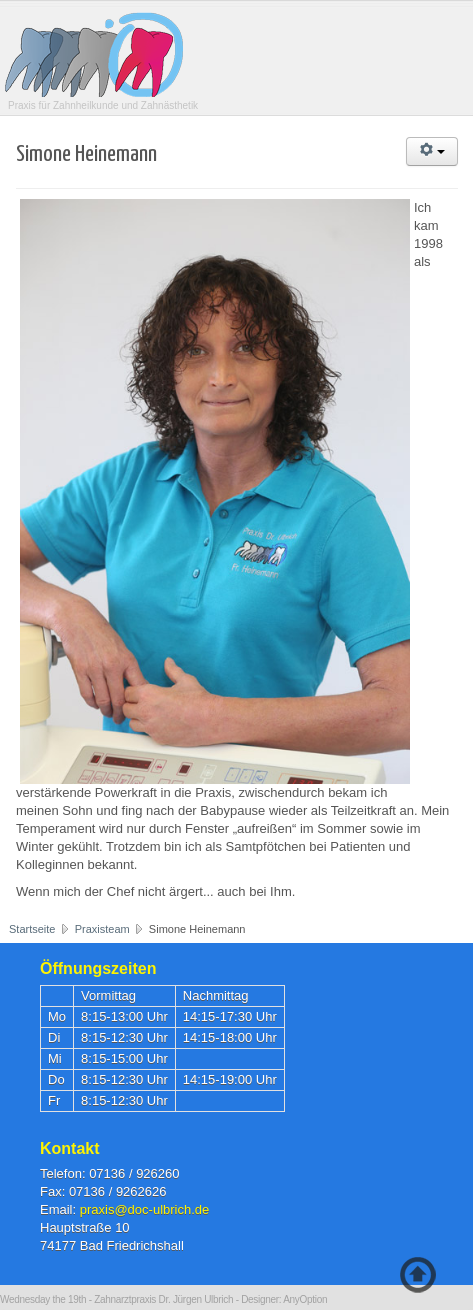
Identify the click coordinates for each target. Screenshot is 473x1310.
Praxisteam (102, 929)
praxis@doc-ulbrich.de (145, 1209)
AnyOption (305, 1299)
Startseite (32, 929)
